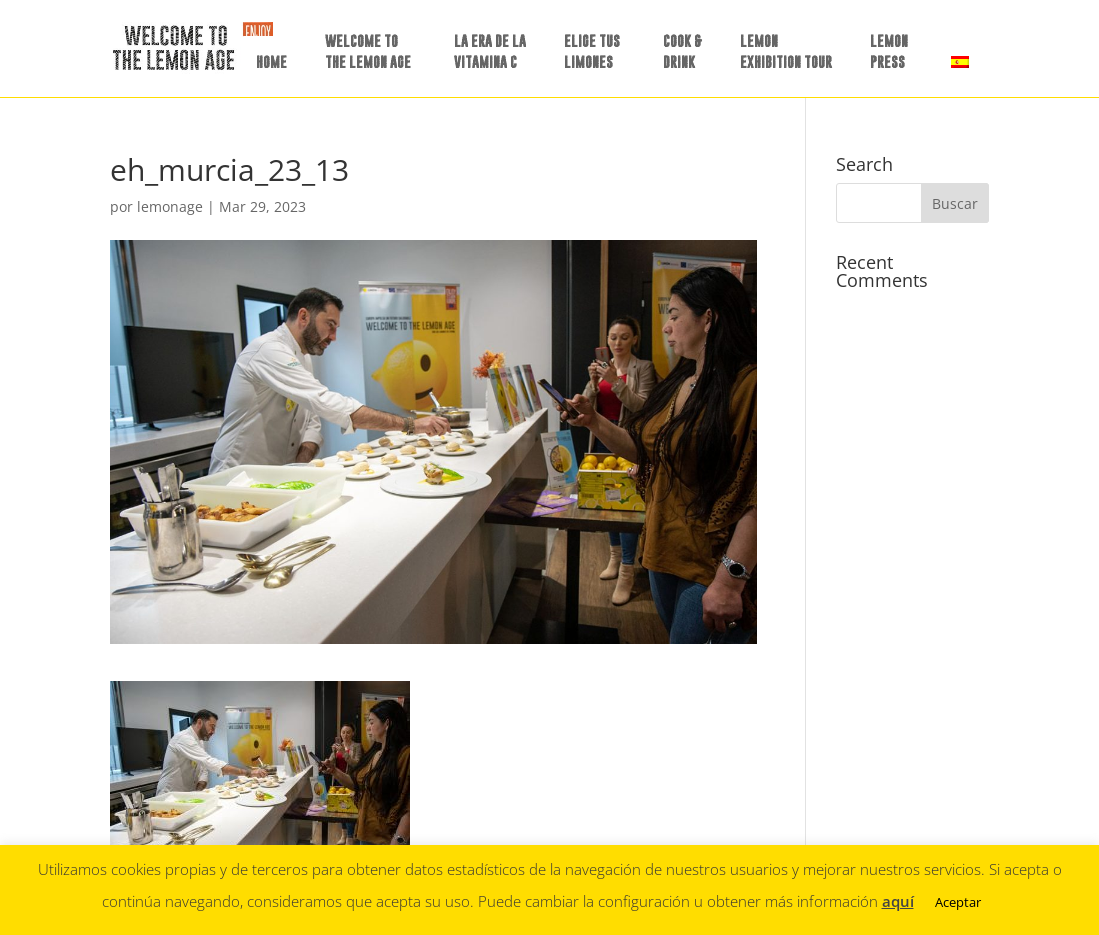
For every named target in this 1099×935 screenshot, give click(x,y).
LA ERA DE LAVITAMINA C (490, 51)
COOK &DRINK (682, 51)
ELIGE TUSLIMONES (592, 51)
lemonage (170, 206)
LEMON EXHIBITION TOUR (786, 51)
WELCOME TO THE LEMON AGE (368, 51)
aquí (898, 901)
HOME (271, 61)
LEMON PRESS (889, 51)
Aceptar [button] (958, 902)
